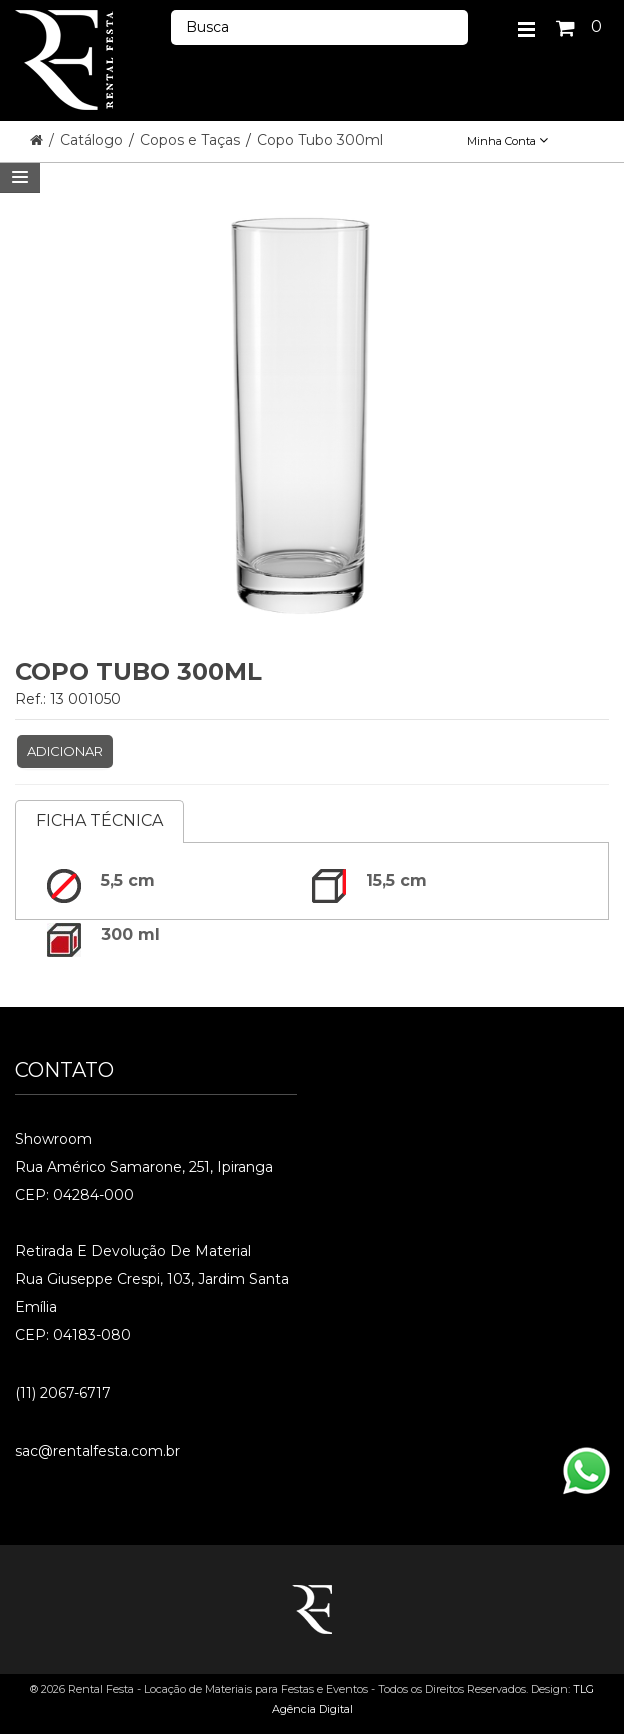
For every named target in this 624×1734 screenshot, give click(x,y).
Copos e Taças (192, 140)
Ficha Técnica (99, 820)
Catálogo (93, 140)
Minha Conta (507, 141)
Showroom (53, 1139)
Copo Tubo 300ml (320, 140)
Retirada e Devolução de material (133, 1251)
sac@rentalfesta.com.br (97, 1451)
